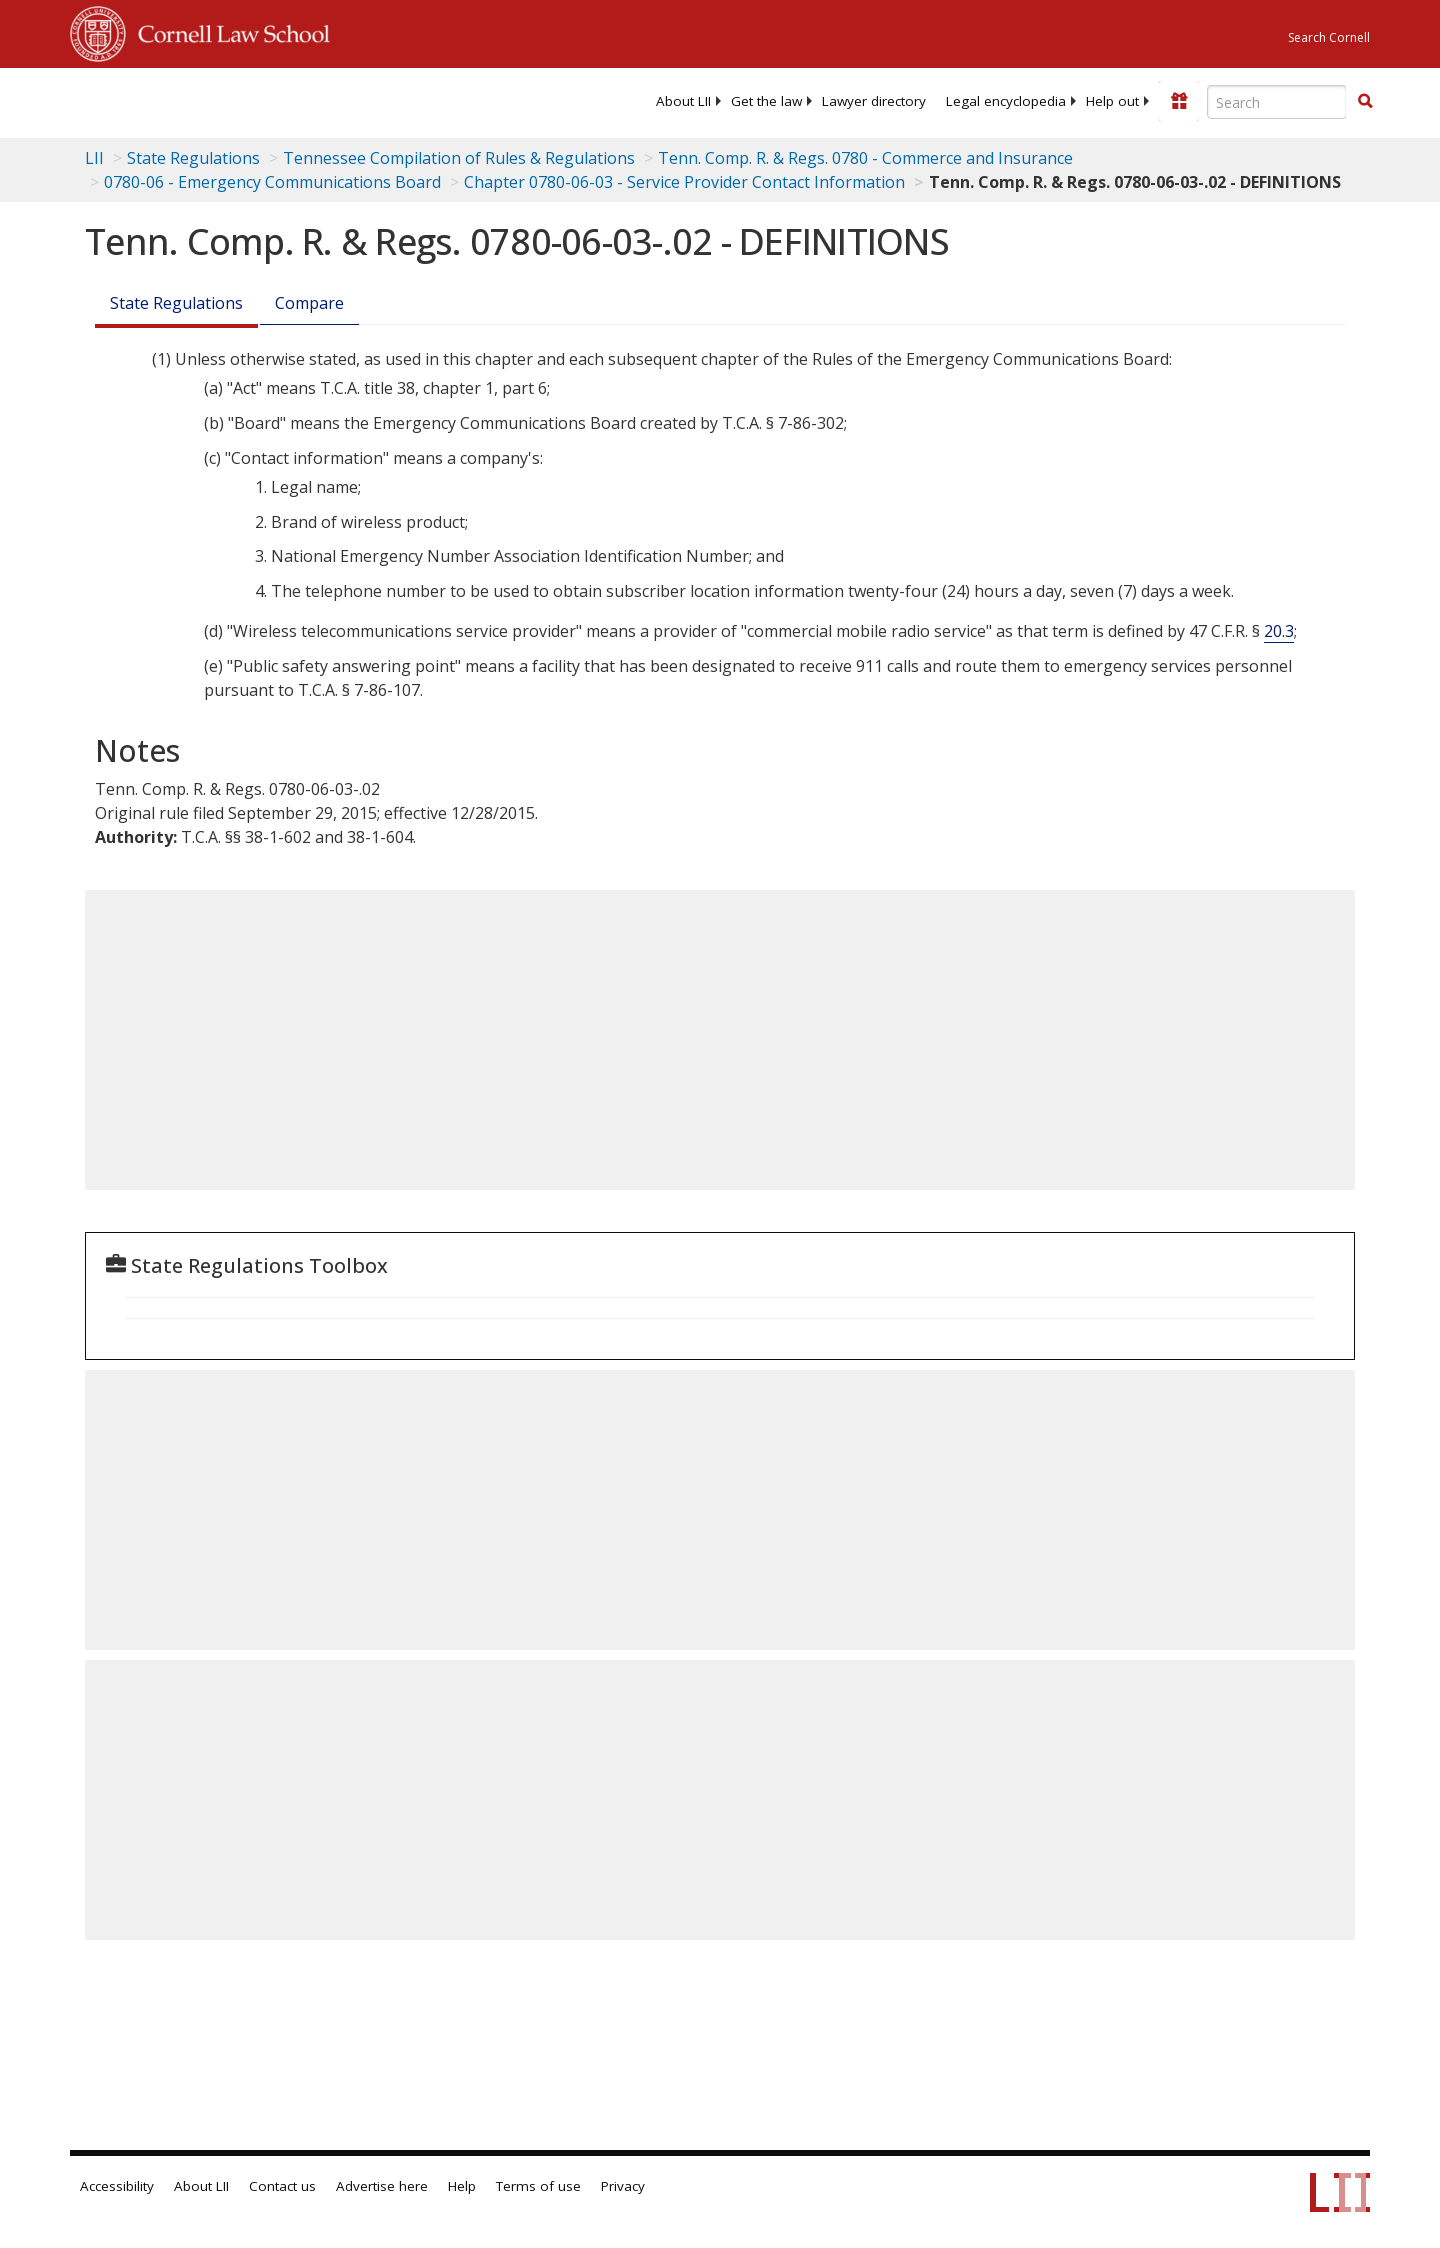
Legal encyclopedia (1006, 101)
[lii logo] (295, 100)
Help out (1112, 101)
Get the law (766, 101)
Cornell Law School (228, 31)
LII (94, 158)
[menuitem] (683, 101)
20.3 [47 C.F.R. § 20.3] (1279, 631)
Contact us (282, 2186)
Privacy (623, 2186)
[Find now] (1365, 102)
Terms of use (538, 2186)
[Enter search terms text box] (1277, 102)
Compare (309, 303)
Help (462, 2186)
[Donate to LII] (1179, 101)
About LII (683, 101)
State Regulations (193, 158)
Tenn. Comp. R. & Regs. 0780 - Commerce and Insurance (865, 158)
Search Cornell (1329, 37)
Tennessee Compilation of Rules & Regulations (459, 158)
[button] (1365, 101)
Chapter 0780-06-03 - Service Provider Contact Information (684, 182)
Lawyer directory (874, 101)
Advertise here (382, 2186)
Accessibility (117, 2186)
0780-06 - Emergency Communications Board (272, 182)
